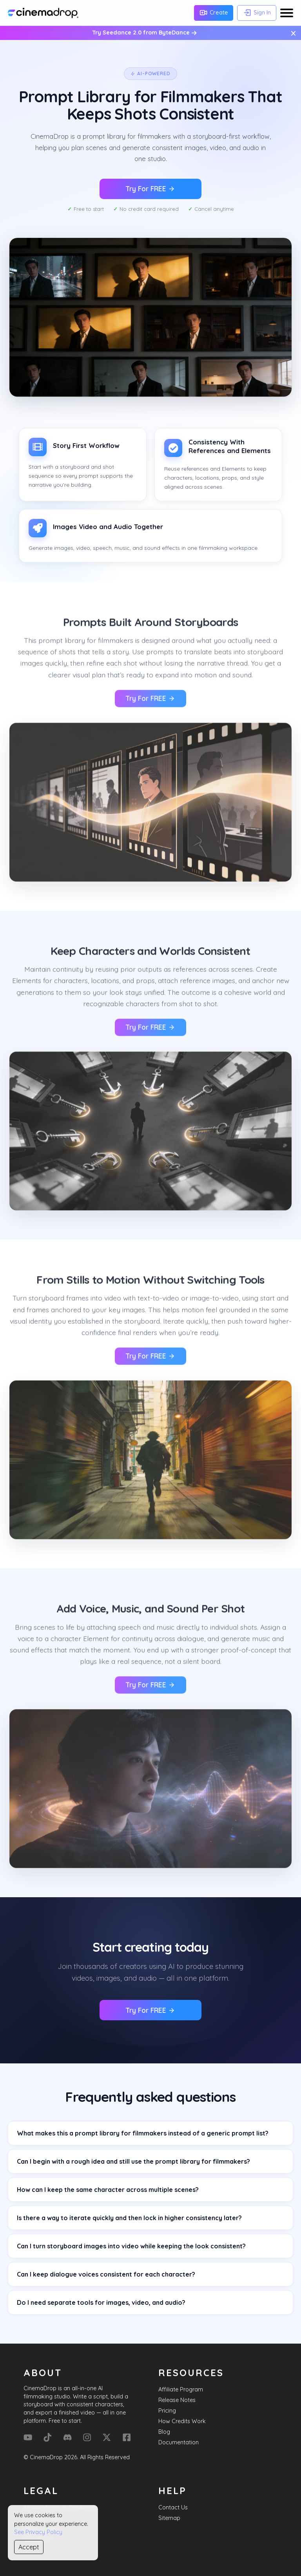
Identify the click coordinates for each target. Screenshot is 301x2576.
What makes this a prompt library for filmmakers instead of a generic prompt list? (142, 2133)
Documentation (178, 2442)
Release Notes (177, 2400)
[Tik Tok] (47, 2437)
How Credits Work (182, 2421)
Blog (164, 2431)
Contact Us (173, 2507)
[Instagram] (87, 2437)
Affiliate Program (180, 2389)
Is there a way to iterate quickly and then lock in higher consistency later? (129, 2218)
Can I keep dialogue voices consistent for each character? (106, 2274)
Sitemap (169, 2518)
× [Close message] (293, 33)
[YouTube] (28, 2437)
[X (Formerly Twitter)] (106, 2437)
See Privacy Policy (38, 2532)
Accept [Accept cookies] (28, 2547)
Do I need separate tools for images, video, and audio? (101, 2302)
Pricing (167, 2410)
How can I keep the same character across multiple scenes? (108, 2189)
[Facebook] (126, 2437)
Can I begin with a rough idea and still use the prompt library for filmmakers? (133, 2161)
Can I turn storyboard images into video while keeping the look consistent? (131, 2246)
